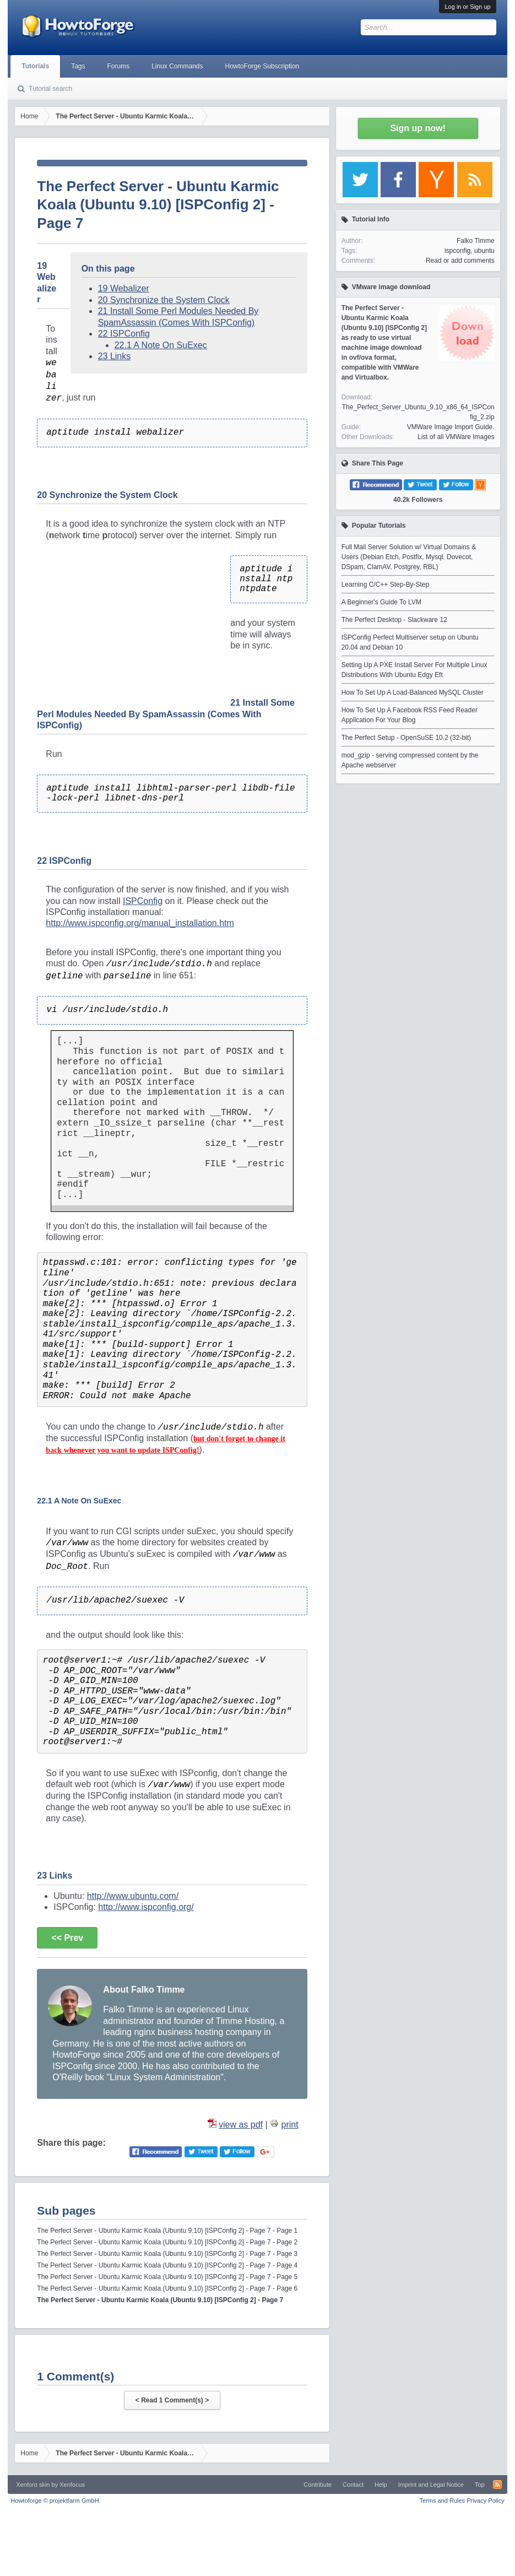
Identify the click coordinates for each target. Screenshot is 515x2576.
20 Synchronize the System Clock (164, 300)
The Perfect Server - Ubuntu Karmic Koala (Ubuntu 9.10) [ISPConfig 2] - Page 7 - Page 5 (167, 2277)
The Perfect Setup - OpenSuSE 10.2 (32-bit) (406, 738)
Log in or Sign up (467, 6)
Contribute (317, 2484)
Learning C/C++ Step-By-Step (385, 584)
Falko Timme (476, 241)
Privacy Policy (485, 2500)
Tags (78, 66)
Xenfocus (72, 2484)
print (290, 2124)
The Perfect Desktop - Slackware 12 (394, 620)
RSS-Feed (497, 2484)
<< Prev (67, 1937)
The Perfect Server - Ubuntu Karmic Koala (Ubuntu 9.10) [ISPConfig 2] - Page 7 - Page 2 (167, 2242)
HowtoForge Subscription (262, 66)
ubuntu (484, 251)
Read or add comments (460, 260)
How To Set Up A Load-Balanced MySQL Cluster (412, 692)
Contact (353, 2484)
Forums (118, 66)
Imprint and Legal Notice (431, 2484)
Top (480, 2484)
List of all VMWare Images (456, 437)
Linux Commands (177, 66)
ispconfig (457, 251)
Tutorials (35, 66)
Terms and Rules (442, 2500)
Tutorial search (50, 89)
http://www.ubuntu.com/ (132, 1896)
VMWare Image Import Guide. (451, 427)
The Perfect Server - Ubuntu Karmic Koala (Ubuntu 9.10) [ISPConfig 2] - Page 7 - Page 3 (167, 2254)
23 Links (114, 356)
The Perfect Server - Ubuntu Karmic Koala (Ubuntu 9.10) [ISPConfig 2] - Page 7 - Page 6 (167, 2288)
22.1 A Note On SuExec (161, 345)
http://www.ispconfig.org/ (145, 1907)
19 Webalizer (123, 288)
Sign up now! (417, 128)
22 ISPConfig (124, 333)
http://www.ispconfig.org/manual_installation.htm (140, 923)
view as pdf (241, 2124)
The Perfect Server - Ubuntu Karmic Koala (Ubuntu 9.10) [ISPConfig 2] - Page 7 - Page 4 (167, 2265)
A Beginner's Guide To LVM (381, 602)
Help (381, 2484)
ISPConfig (142, 901)
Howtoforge (55, 2500)
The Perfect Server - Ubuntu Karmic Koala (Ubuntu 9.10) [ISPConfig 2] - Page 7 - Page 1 (167, 2230)
